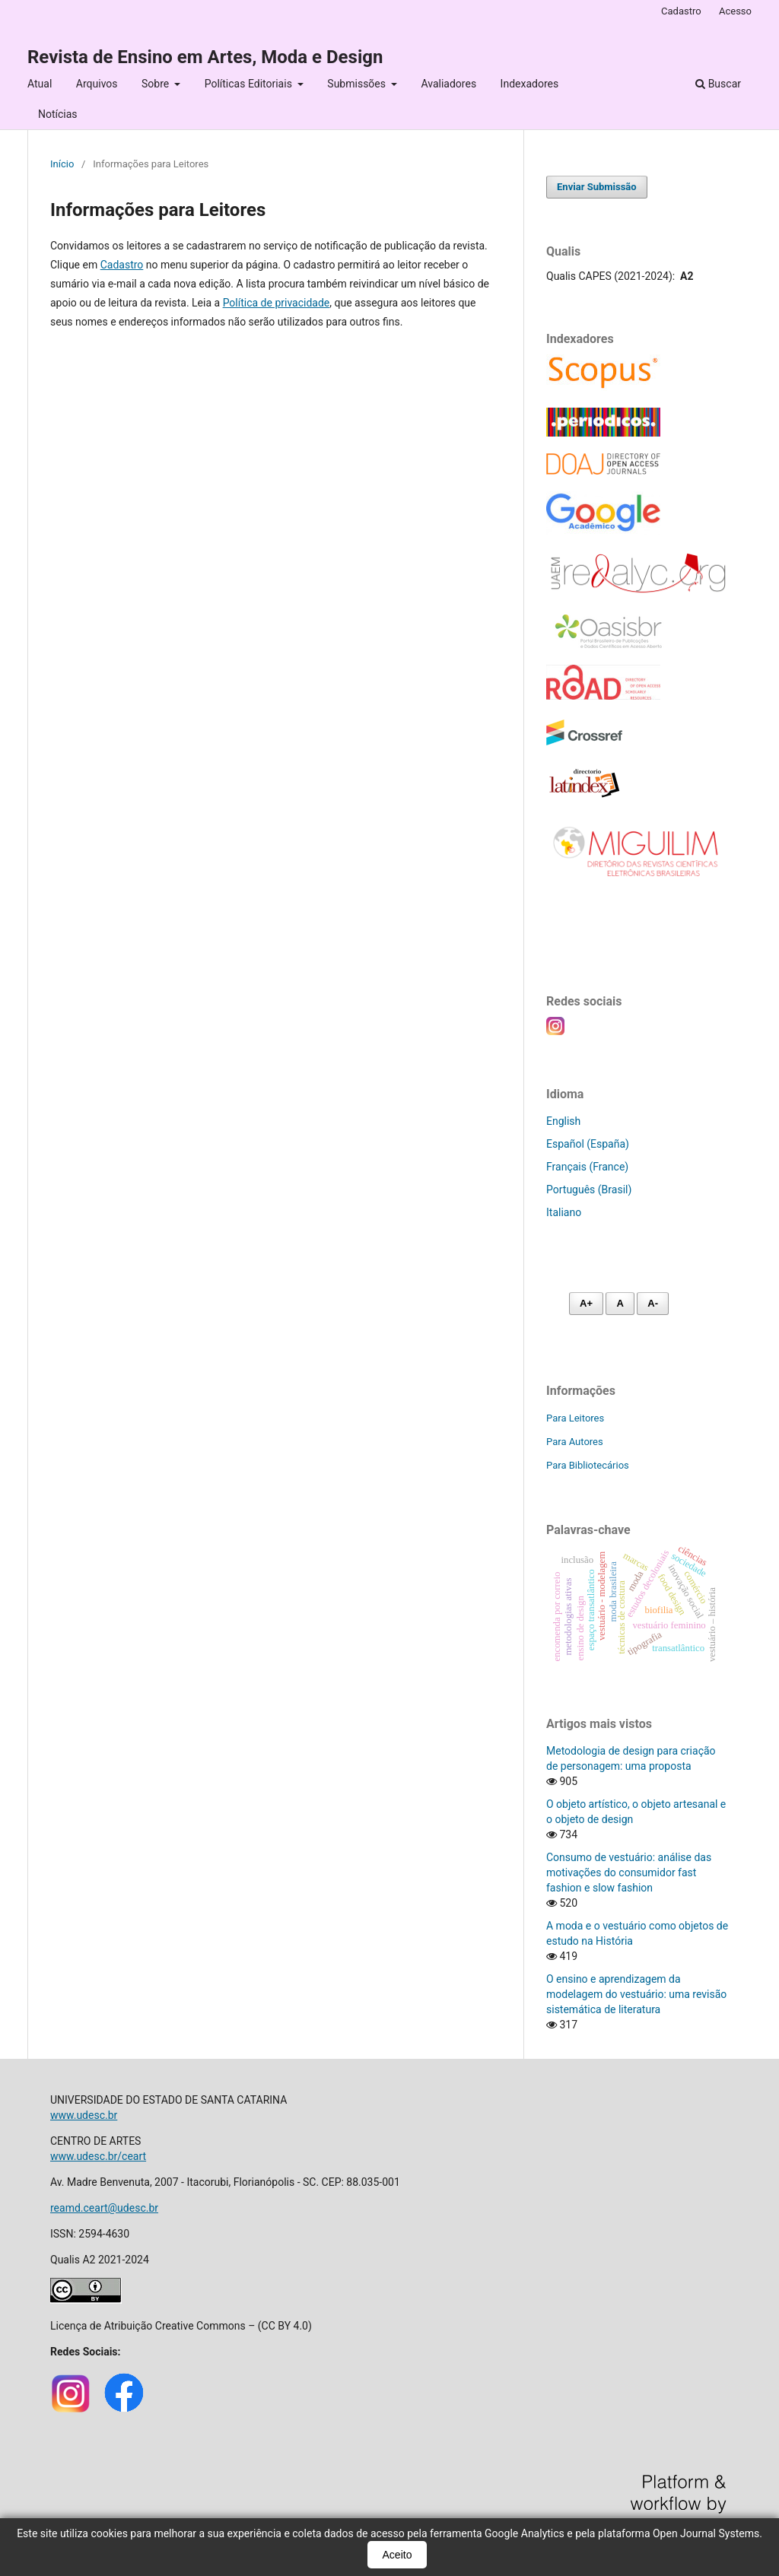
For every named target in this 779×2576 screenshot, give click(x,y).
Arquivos (97, 84)
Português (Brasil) (588, 1189)
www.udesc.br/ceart (98, 2156)
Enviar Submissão (597, 186)
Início (62, 164)
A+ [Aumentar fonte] (586, 1303)
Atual (39, 84)
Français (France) (587, 1167)
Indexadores (530, 84)
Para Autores (574, 1441)
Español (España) (587, 1144)
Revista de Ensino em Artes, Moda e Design (205, 57)
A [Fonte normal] (619, 1303)
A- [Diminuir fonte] (652, 1303)
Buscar (718, 84)
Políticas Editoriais (250, 84)
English (563, 1121)
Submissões (357, 84)
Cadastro (681, 11)
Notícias (58, 114)
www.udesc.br (83, 2115)
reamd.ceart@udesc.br (104, 2208)
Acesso (735, 11)
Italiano (563, 1212)
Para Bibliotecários (587, 1465)
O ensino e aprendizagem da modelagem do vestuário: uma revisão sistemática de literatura (636, 1994)
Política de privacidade (276, 303)
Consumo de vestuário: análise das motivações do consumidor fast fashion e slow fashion (628, 1872)
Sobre (156, 84)
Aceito (397, 2555)
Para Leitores (575, 1418)
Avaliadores (448, 84)
